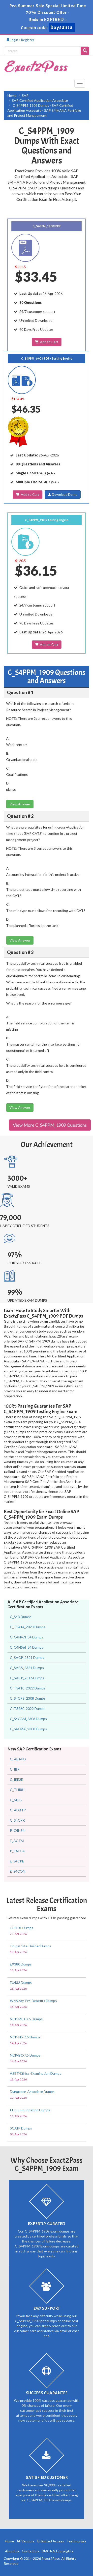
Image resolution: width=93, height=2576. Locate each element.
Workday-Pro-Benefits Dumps (33, 2001)
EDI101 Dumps (21, 1928)
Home (12, 95)
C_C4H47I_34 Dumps (26, 1637)
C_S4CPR (17, 1820)
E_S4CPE (17, 1861)
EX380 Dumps (21, 1964)
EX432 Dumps (21, 1982)
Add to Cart (46, 342)
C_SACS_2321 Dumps (27, 1668)
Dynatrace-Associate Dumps (32, 2091)
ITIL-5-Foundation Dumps (30, 2110)
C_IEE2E (16, 1779)
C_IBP (15, 1769)
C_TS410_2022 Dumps (27, 1688)
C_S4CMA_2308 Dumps (28, 1729)
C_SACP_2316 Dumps (27, 1678)
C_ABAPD (18, 1759)
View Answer (19, 804)
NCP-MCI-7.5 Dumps (26, 2019)
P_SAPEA (17, 1851)
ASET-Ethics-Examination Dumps (35, 2073)
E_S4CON (17, 1871)
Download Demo (62, 494)
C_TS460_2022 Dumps (27, 1708)
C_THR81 (17, 1790)
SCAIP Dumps (21, 2128)
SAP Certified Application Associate (40, 100)
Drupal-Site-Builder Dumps (30, 1946)
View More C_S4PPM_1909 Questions (50, 1125)
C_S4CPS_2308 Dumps (28, 1698)
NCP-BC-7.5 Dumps (25, 2055)
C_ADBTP (18, 1810)
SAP (25, 95)
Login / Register (20, 40)
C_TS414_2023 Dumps (27, 1627)
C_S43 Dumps (20, 1617)
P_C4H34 (17, 1830)
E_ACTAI (17, 1841)
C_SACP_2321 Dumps (27, 1657)
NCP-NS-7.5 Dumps (25, 2037)
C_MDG (16, 1800)
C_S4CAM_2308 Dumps (28, 1719)
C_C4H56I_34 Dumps (26, 1647)
